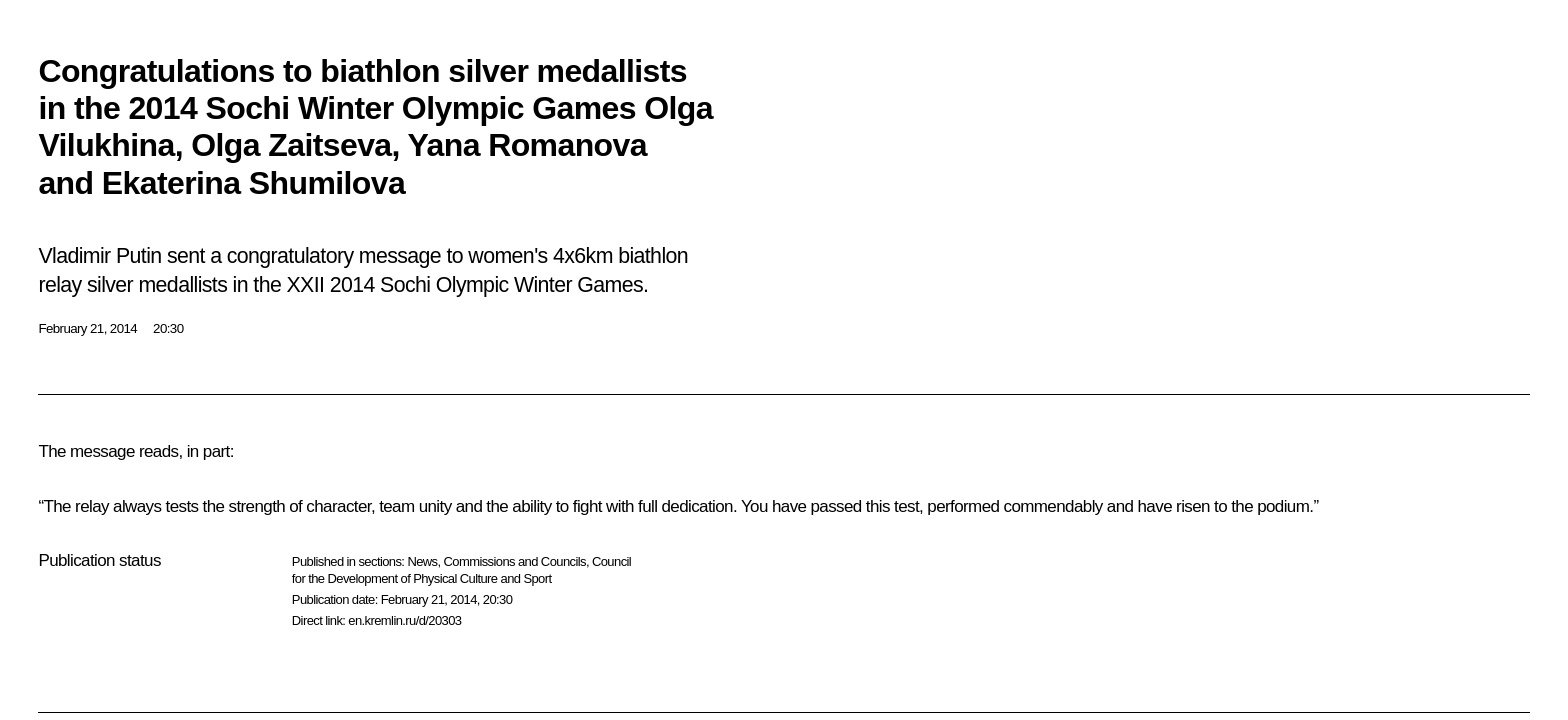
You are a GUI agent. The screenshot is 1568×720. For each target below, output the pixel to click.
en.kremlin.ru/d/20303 (404, 620)
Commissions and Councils (515, 561)
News (422, 561)
